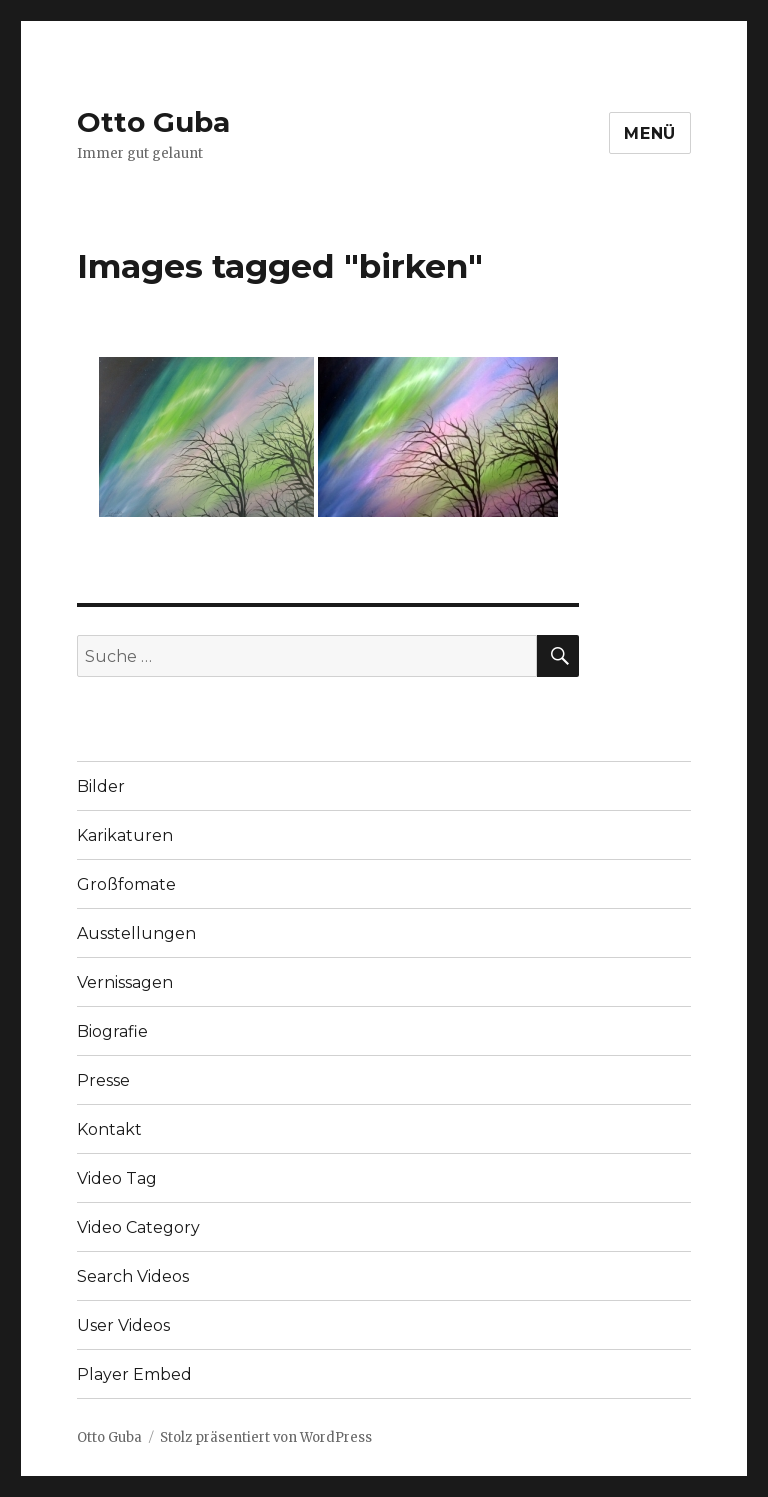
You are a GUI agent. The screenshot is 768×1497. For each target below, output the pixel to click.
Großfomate (126, 884)
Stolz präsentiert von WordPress (266, 1437)
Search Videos (133, 1276)
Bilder (101, 786)
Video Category (138, 1227)
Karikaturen (125, 835)
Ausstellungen (136, 933)
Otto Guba (153, 122)
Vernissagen (125, 982)
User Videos (123, 1325)
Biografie (112, 1031)
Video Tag (117, 1178)
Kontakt (109, 1129)
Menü (650, 133)
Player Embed (134, 1374)
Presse (103, 1080)
